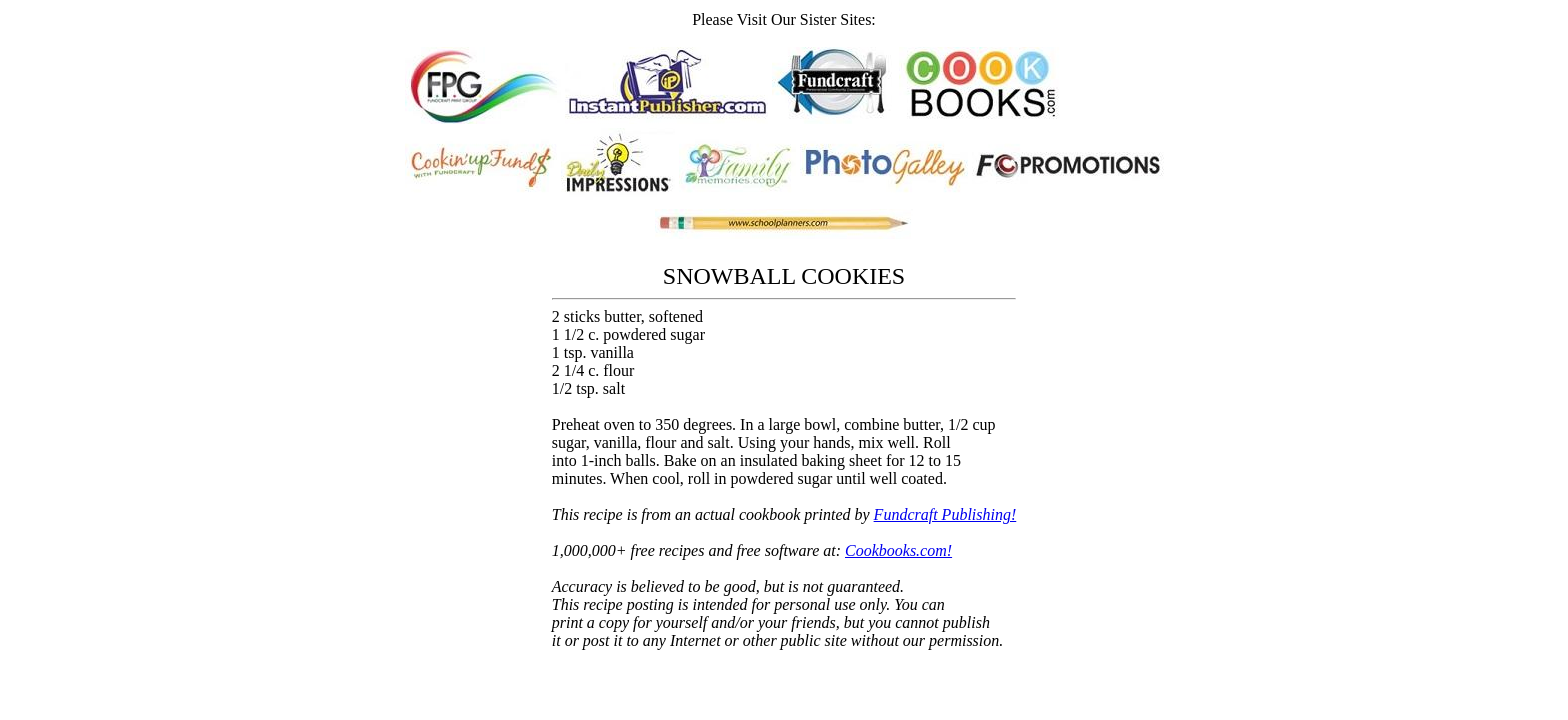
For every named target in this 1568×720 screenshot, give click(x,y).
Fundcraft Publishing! (945, 514)
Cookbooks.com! (898, 550)
